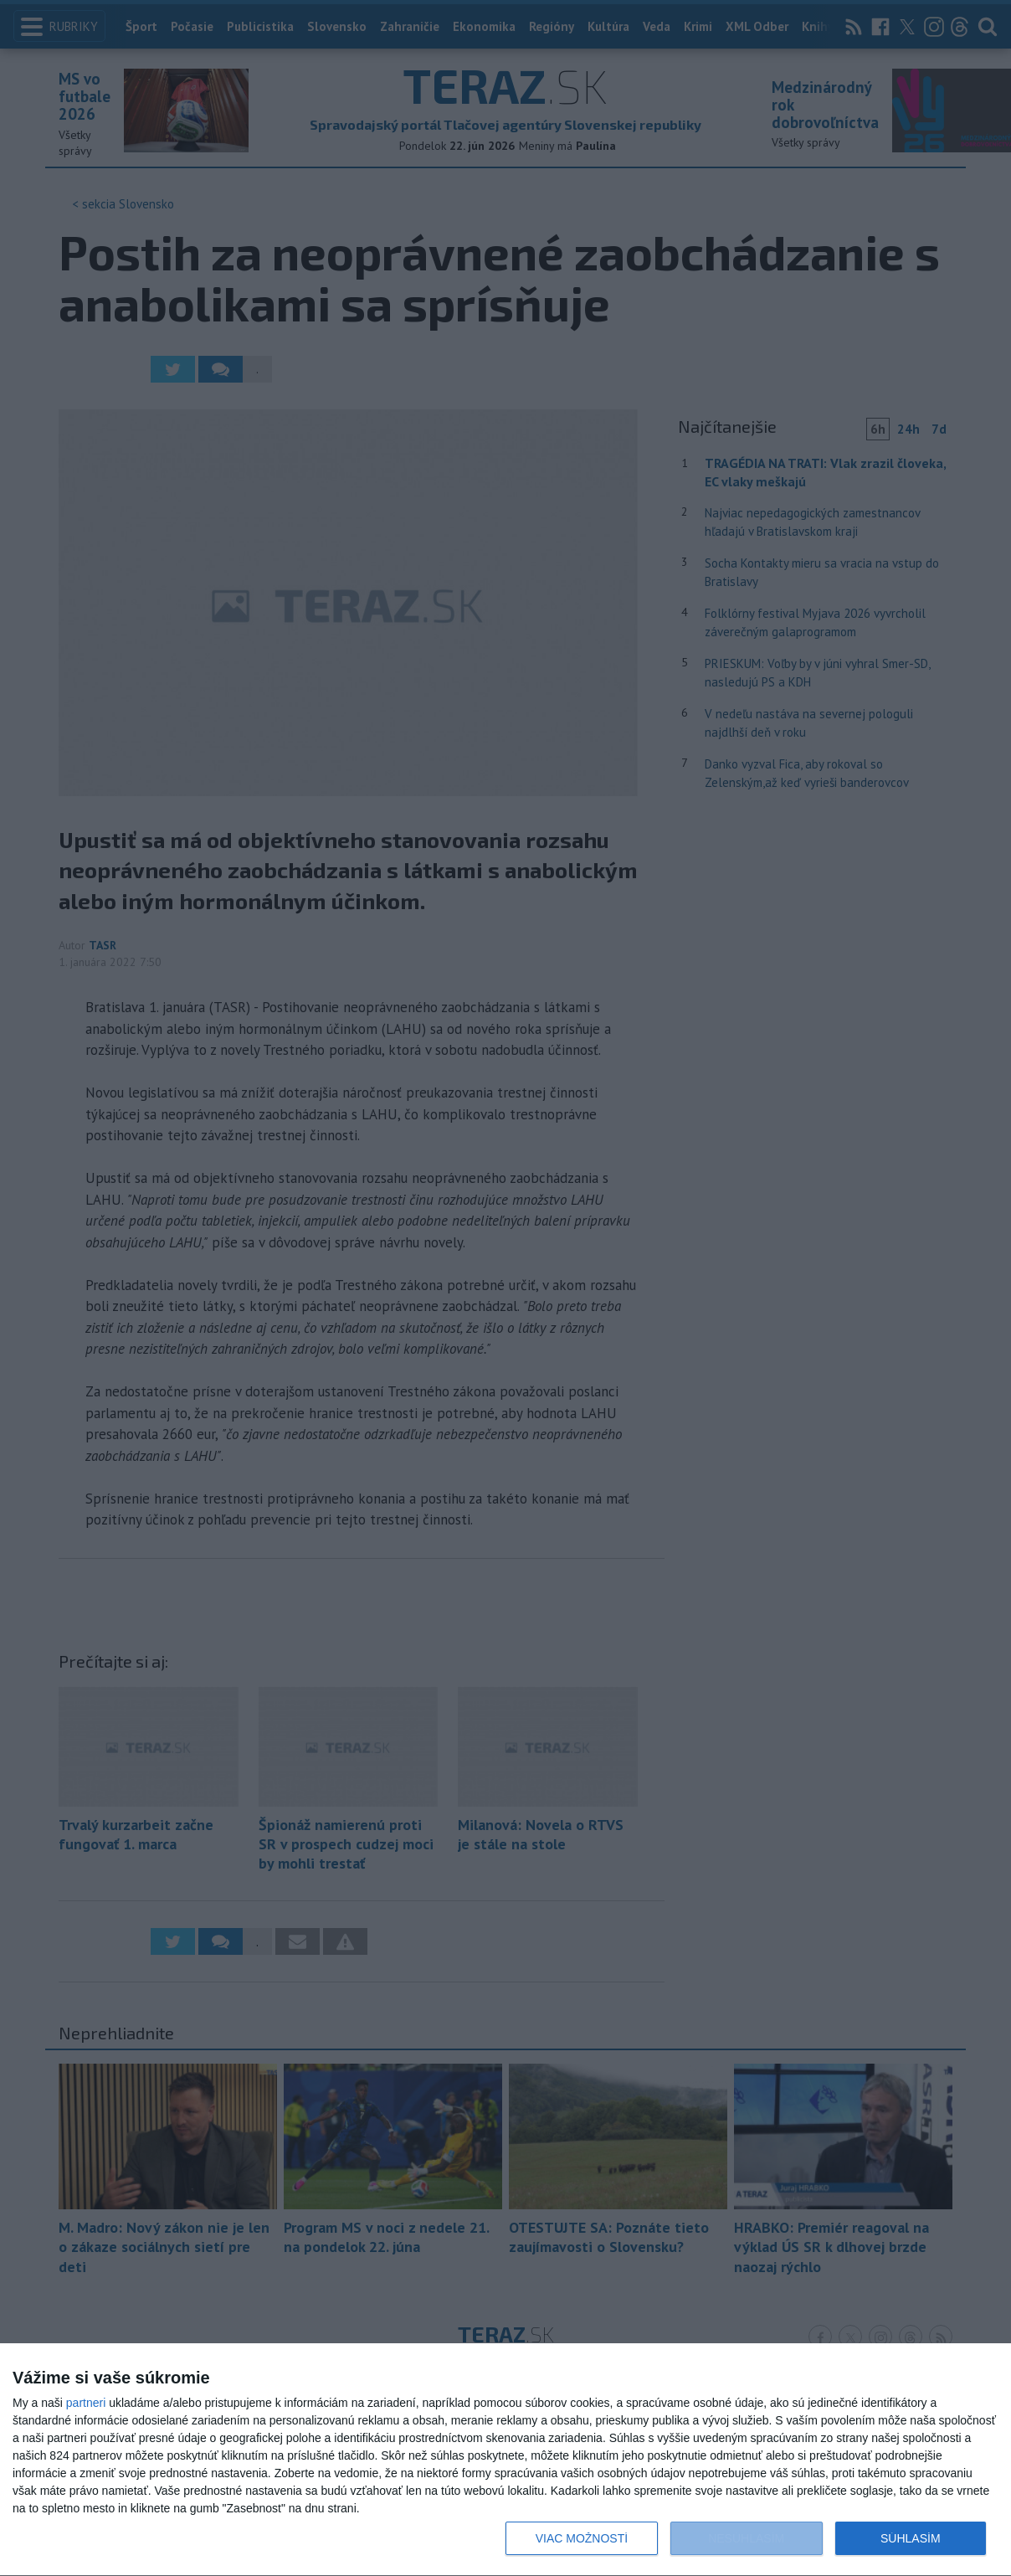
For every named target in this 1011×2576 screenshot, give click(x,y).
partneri (85, 2403)
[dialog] (505, 2460)
